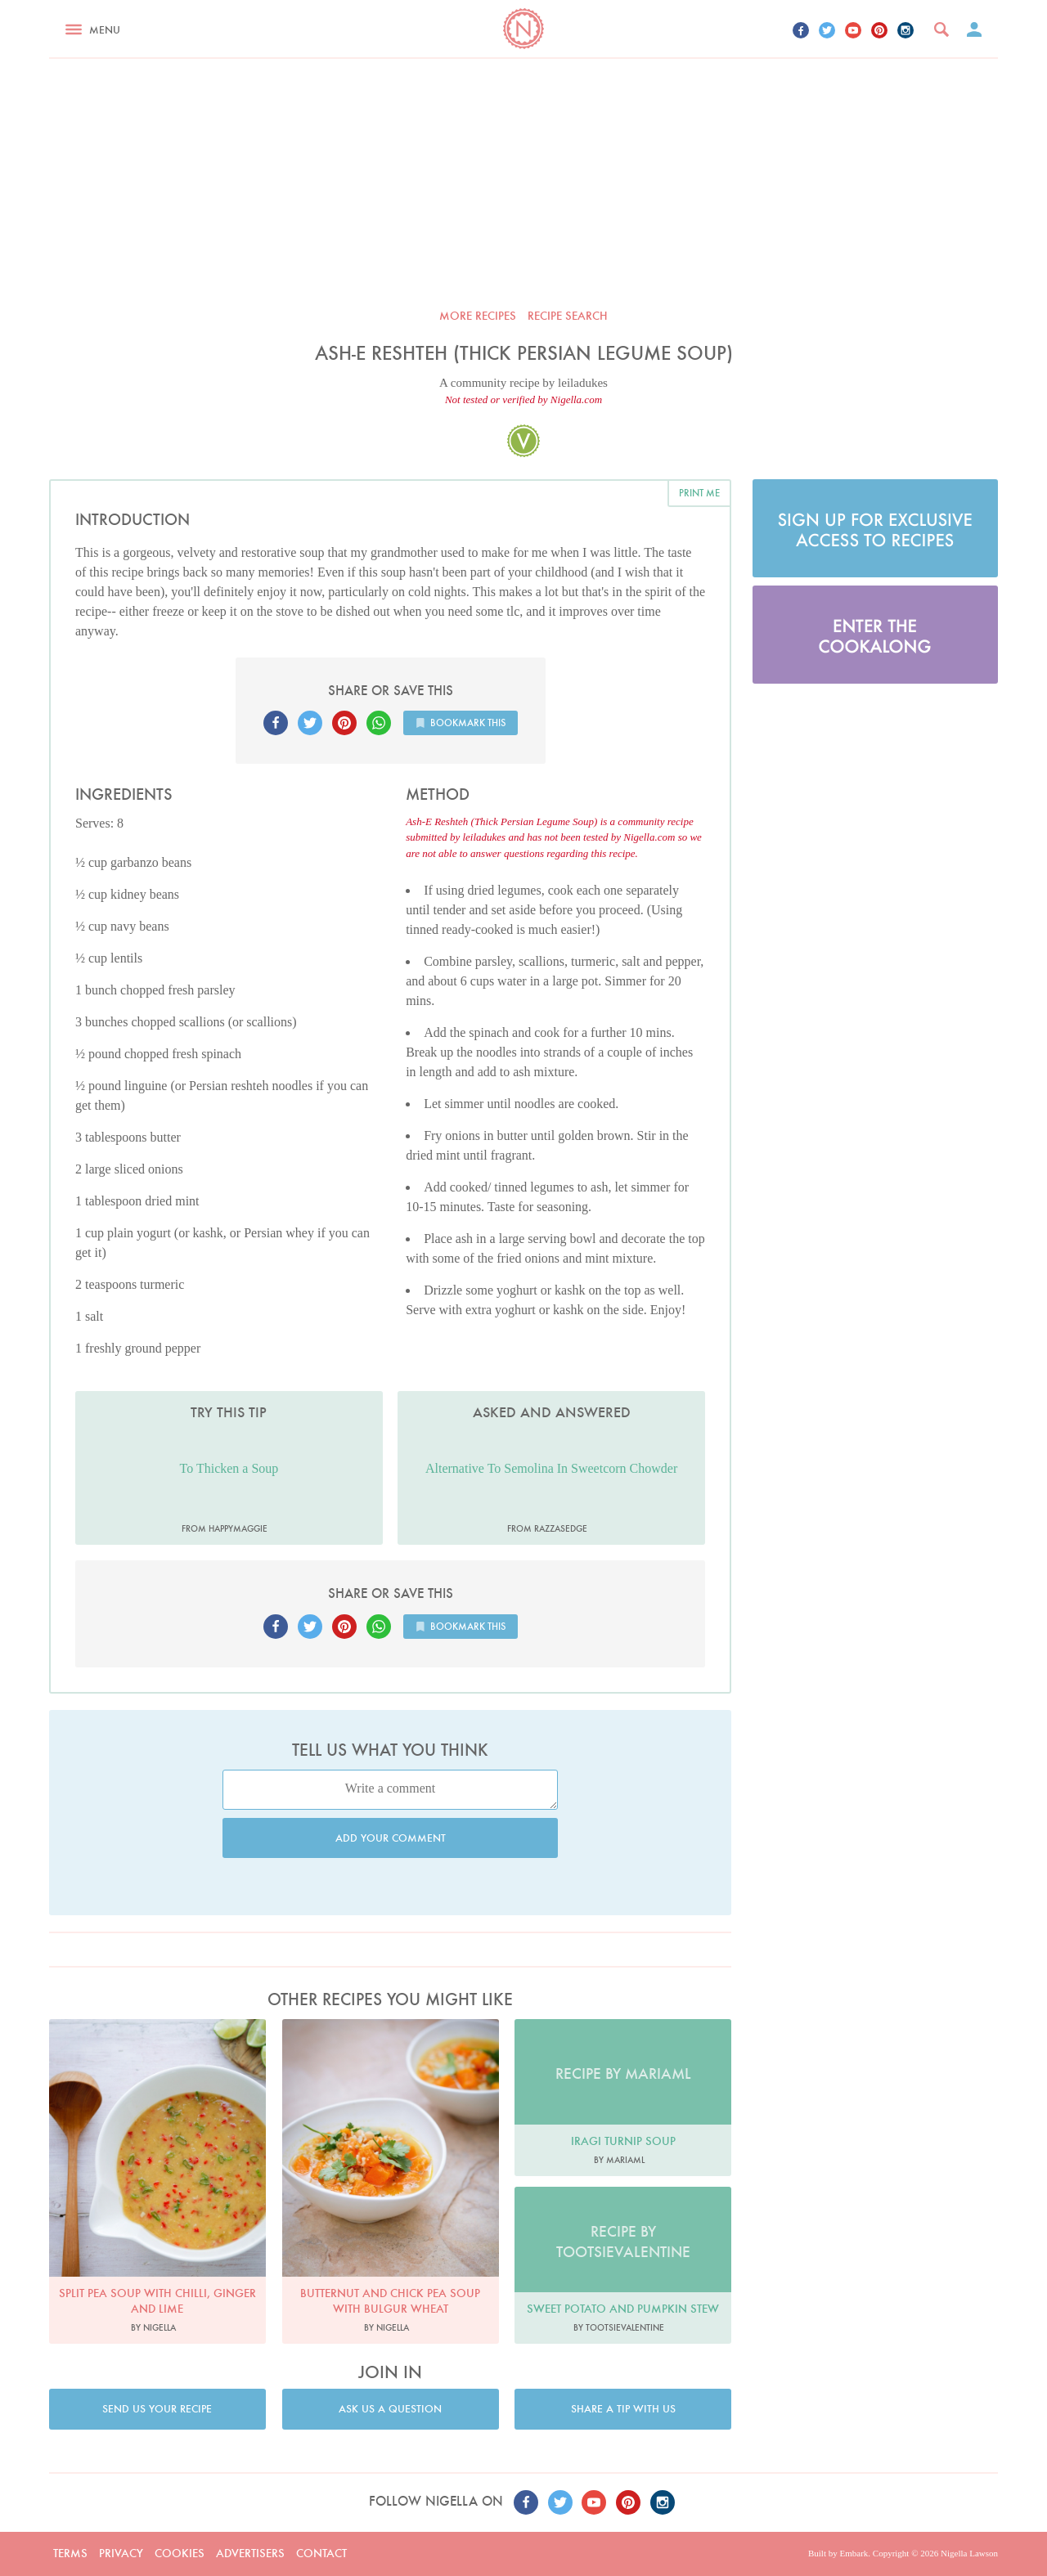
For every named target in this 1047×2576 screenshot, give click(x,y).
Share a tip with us (623, 2409)
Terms (70, 2553)
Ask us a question (390, 2409)
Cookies (179, 2553)
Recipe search (568, 315)
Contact (321, 2553)
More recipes (477, 315)
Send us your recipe (157, 2409)
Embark (853, 2553)
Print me (699, 493)
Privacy (121, 2553)
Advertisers (250, 2553)
